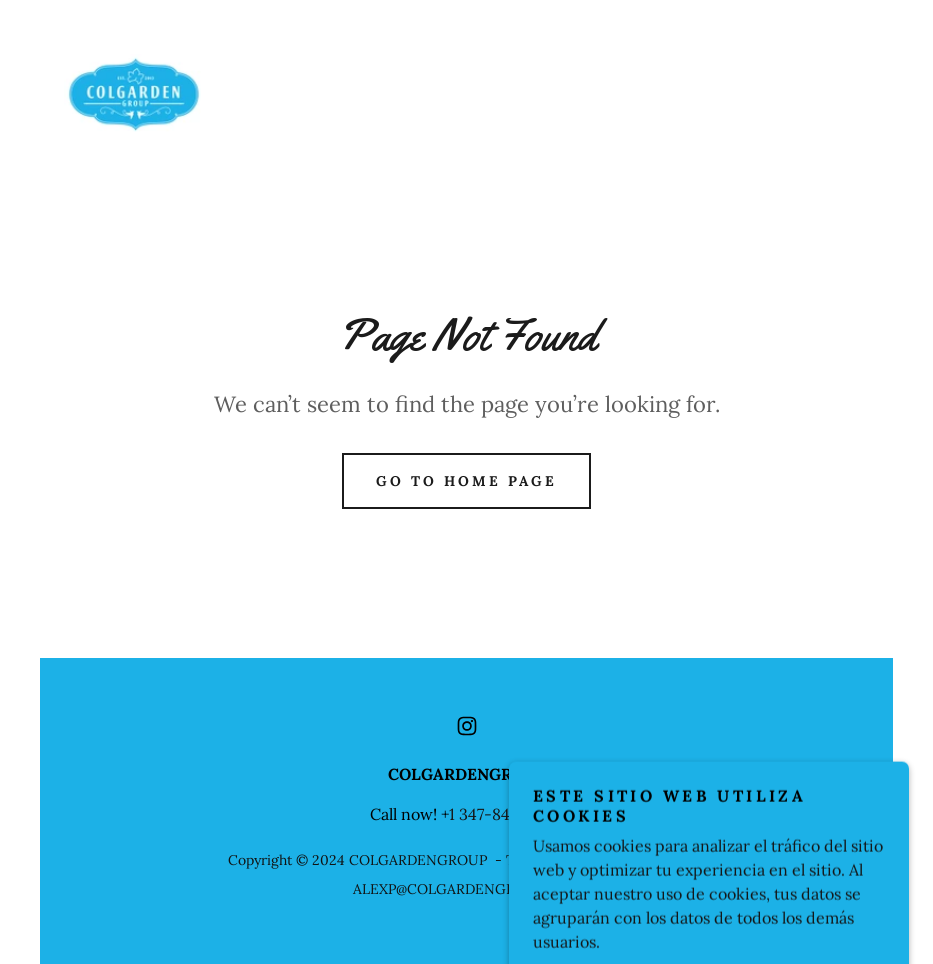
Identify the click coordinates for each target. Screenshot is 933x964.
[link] (134, 94)
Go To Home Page (466, 481)
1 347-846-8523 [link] (506, 814)
